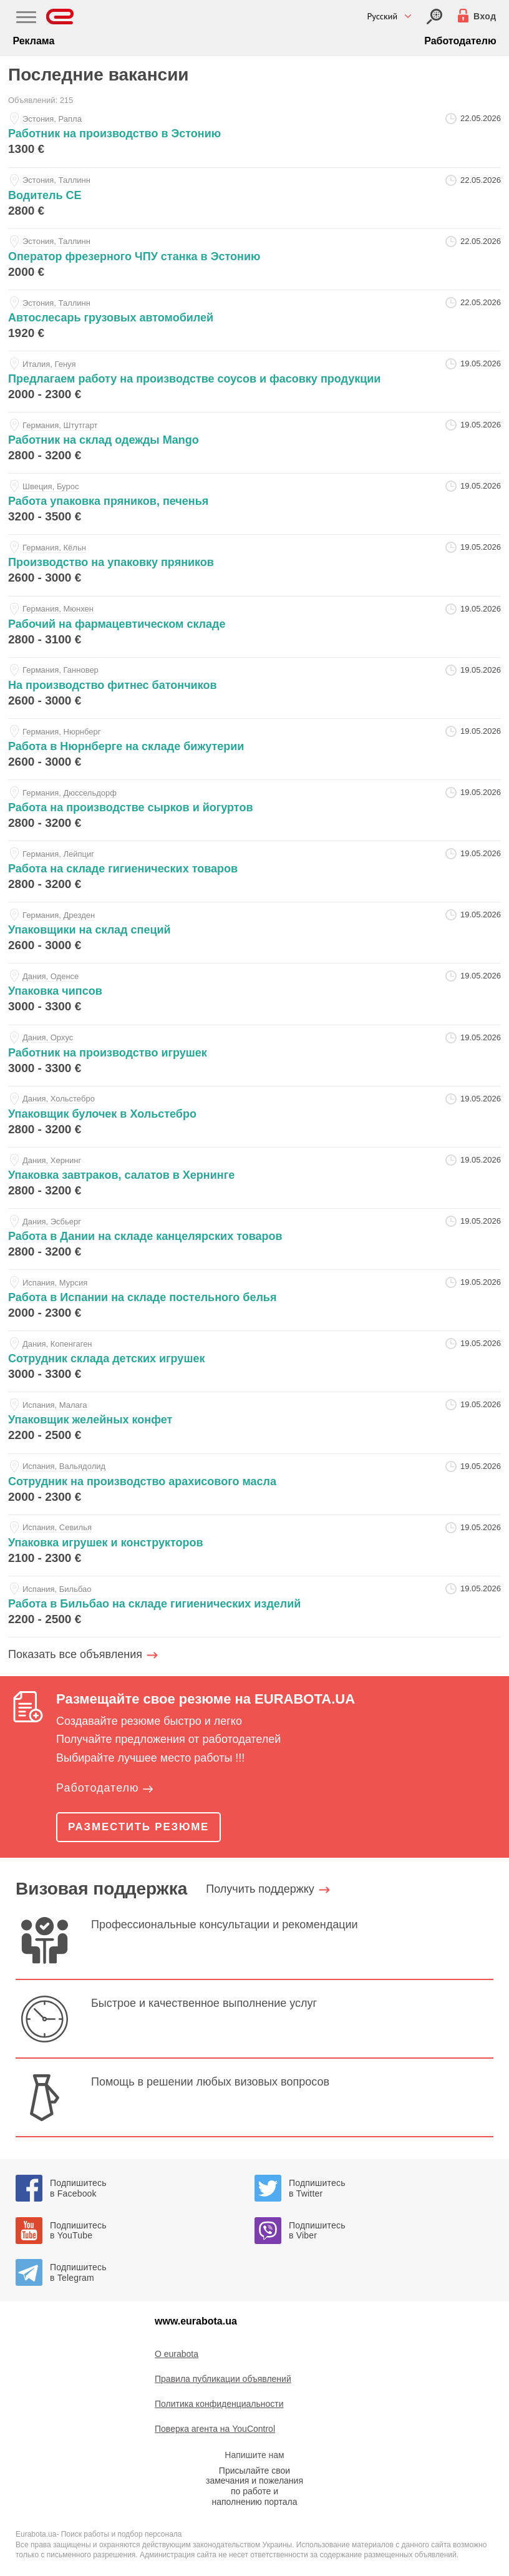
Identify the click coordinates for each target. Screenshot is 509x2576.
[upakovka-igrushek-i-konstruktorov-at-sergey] (254, 1545)
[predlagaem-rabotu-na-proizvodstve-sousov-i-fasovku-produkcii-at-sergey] (254, 381)
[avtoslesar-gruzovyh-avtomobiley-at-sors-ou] (254, 320)
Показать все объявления (75, 1654)
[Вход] (434, 16)
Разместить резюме (138, 1827)
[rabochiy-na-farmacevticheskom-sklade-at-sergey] (254, 627)
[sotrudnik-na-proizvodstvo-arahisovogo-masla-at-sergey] (254, 1484)
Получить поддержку (260, 1889)
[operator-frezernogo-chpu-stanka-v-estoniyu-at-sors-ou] (254, 259)
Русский (382, 16)
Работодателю (460, 41)
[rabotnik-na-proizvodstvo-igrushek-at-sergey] (254, 1055)
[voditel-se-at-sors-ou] (254, 198)
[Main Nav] (26, 19)
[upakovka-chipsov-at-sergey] (254, 994)
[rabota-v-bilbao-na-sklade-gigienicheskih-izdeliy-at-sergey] (254, 1606)
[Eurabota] (60, 16)
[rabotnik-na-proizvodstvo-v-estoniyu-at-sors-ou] (254, 136)
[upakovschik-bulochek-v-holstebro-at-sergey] (254, 1116)
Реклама (33, 41)
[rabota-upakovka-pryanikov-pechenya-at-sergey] (254, 504)
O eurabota (176, 2354)
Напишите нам (254, 2455)
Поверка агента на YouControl (215, 2429)
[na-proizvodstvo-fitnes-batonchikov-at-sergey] (254, 688)
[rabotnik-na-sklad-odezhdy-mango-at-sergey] (254, 442)
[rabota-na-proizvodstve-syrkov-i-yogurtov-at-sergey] (254, 810)
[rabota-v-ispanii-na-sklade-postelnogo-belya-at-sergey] (254, 1300)
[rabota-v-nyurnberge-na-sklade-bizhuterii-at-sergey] (254, 749)
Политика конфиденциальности (219, 2404)
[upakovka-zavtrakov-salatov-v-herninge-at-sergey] (254, 1178)
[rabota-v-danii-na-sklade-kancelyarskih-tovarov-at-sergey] (254, 1239)
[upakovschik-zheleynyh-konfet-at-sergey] (254, 1422)
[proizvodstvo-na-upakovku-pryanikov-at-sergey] (254, 565)
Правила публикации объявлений (223, 2379)
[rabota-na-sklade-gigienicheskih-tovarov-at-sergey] (254, 871)
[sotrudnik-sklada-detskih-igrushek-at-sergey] (254, 1361)
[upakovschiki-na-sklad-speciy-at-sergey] (254, 932)
